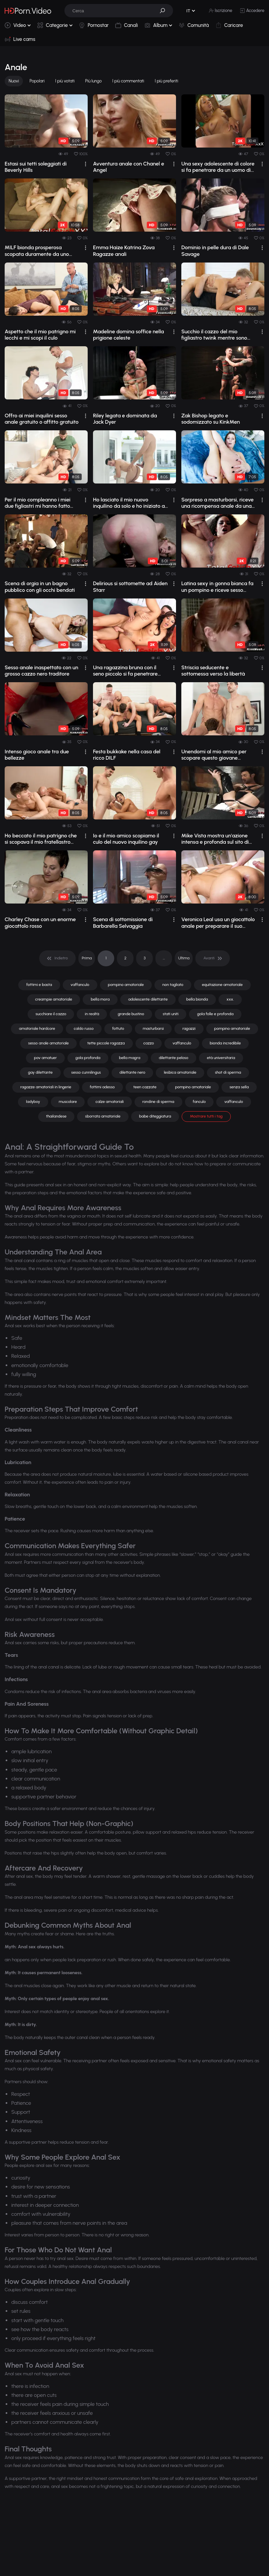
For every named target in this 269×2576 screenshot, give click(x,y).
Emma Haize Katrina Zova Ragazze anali (124, 250)
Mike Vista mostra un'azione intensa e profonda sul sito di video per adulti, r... (215, 838)
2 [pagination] (125, 958)
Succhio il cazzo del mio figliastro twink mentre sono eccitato (214, 334)
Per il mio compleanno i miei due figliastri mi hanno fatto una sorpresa (37, 502)
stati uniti (170, 1014)
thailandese (56, 1116)
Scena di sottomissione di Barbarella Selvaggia (123, 922)
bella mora (100, 999)
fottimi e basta (39, 984)
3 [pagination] (144, 958)
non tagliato (172, 984)
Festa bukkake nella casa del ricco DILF (126, 754)
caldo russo (84, 1028)
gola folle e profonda (215, 1014)
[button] (164, 10)
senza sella (239, 1087)
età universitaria (221, 1057)
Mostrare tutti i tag (206, 1116)
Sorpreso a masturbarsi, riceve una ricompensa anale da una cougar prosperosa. (217, 502)
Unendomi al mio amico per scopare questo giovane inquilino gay (214, 754)
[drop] (85, 164)
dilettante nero (132, 1072)
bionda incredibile (225, 1043)
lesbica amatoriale (180, 1072)
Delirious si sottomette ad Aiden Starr (130, 586)
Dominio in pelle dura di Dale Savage (215, 250)
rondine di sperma (158, 1101)
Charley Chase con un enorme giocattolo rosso (40, 922)
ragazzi (189, 1028)
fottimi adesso (102, 1087)
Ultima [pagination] (183, 958)
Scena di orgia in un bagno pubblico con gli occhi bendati (40, 586)
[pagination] (57, 958)
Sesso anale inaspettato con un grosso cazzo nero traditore (41, 670)
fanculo (199, 1101)
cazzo (148, 1043)
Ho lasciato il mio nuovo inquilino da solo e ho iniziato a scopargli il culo (129, 502)
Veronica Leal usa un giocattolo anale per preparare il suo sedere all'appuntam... (218, 922)
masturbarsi (153, 1028)
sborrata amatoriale (102, 1116)
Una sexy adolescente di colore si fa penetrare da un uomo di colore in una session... (217, 167)
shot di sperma (228, 1072)
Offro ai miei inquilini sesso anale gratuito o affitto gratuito (41, 418)
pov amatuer (45, 1057)
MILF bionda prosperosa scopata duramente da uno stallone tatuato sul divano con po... (41, 250)
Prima (87, 958)
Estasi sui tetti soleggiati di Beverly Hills (36, 167)
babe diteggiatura (155, 1116)
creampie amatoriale (53, 999)
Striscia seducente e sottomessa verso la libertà (213, 670)
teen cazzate (145, 1087)
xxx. (230, 999)
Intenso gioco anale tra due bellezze (37, 754)
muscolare (68, 1101)
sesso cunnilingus (86, 1072)
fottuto (118, 1028)
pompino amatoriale (126, 984)
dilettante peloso (173, 1057)
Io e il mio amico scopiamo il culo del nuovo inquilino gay (126, 838)
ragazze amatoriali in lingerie (45, 1087)
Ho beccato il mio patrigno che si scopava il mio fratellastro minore (41, 838)
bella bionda (197, 999)
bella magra (129, 1057)
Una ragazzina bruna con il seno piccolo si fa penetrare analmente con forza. (125, 670)
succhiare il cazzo (51, 1014)
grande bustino (131, 1014)
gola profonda (87, 1057)
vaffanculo (80, 984)
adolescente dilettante (148, 999)
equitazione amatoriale (222, 984)
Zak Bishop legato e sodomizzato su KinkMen (210, 418)
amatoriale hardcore (37, 1028)
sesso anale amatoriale (48, 1043)
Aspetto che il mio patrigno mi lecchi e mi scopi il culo (40, 334)
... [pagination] (164, 958)
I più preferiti (166, 80)
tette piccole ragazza (106, 1043)
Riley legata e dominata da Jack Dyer (125, 418)
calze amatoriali (109, 1101)
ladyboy (33, 1101)
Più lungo (93, 80)
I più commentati (128, 80)
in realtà (92, 1014)
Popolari (37, 80)
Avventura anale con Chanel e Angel (128, 167)
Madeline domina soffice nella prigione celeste (128, 334)
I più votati (64, 80)
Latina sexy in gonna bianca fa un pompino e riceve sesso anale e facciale (217, 586)
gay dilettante (40, 1072)
